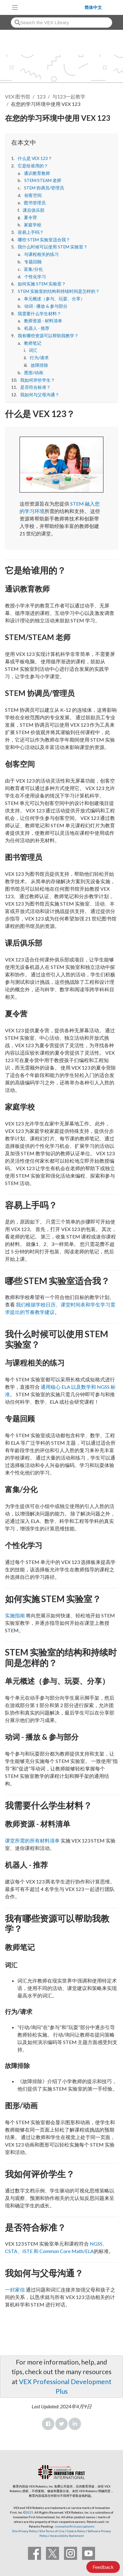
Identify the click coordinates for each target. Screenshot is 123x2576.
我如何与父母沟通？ (39, 394)
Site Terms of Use (51, 2531)
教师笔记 (32, 343)
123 (41, 96)
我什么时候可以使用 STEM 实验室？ (53, 246)
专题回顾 (33, 261)
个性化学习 (35, 276)
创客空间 (33, 195)
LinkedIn (75, 2424)
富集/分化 (33, 269)
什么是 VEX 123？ (35, 158)
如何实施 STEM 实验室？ (42, 283)
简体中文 (93, 7)
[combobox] (61, 22)
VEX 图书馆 (17, 96)
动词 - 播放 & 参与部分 (45, 306)
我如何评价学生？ (37, 380)
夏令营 (30, 217)
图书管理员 (35, 202)
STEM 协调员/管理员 (44, 187)
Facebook (48, 2424)
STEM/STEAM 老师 (42, 180)
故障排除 (39, 365)
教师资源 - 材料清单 (43, 320)
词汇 (33, 350)
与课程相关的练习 (41, 254)
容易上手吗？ (31, 232)
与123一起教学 (68, 96)
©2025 (28, 2512)
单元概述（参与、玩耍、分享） (54, 298)
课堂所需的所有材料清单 (32, 1840)
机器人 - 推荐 (36, 328)
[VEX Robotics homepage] (52, 7)
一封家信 (15, 2289)
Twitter (61, 2424)
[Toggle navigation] (14, 7)
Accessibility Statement (67, 2535)
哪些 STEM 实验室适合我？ (44, 239)
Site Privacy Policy (24, 2531)
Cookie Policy (76, 2531)
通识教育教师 (37, 173)
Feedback (103, 2567)
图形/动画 (33, 372)
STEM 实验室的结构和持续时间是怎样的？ (59, 291)
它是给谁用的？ (33, 165)
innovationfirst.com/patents (74, 2526)
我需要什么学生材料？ (39, 313)
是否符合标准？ (35, 387)
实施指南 (15, 1615)
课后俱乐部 (33, 210)
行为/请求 (39, 357)
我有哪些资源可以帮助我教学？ (48, 335)
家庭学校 (32, 224)
